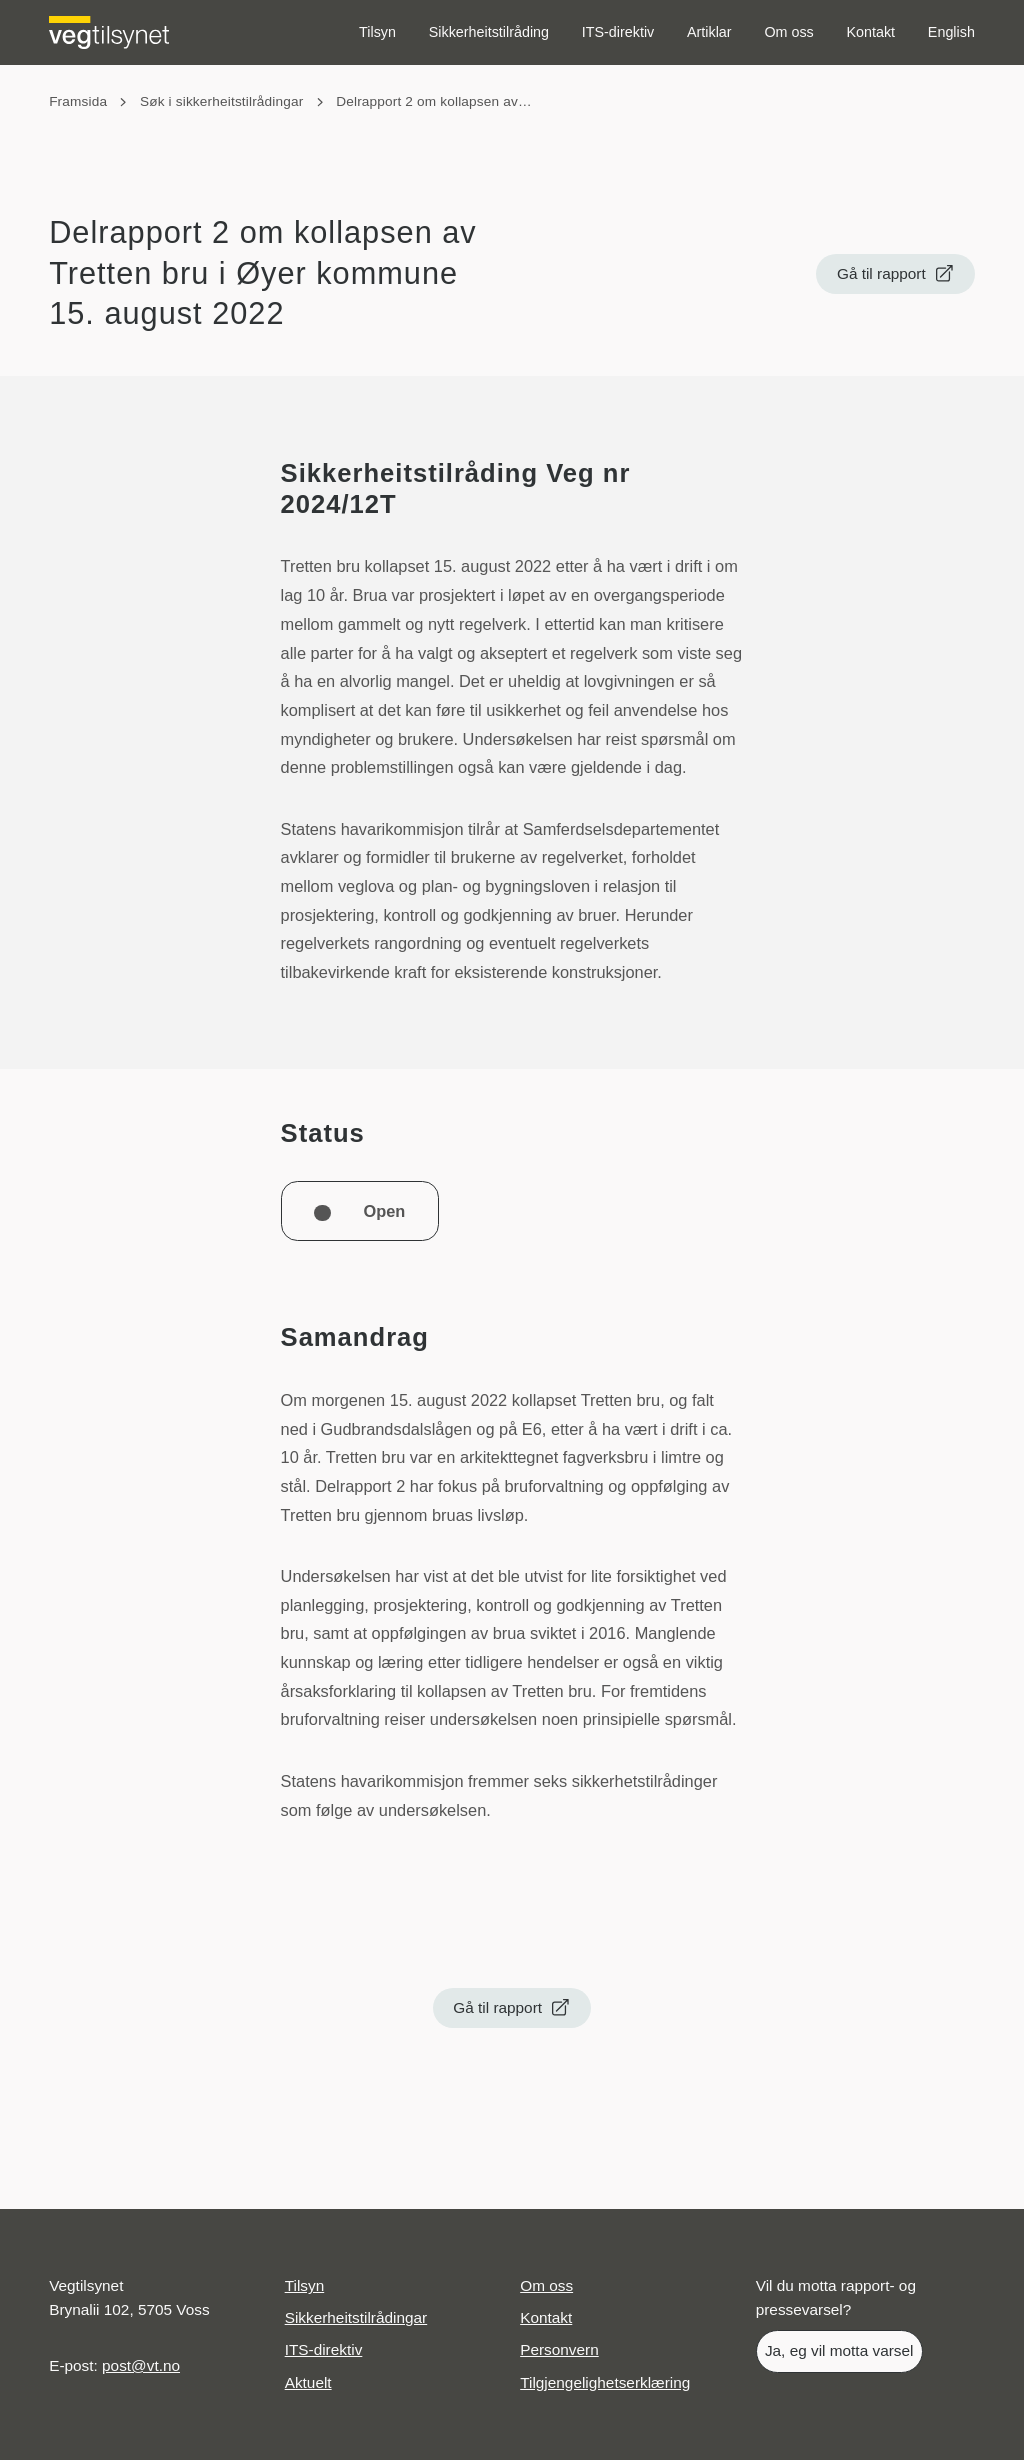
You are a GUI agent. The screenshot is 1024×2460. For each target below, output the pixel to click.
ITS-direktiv (618, 32)
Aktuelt (308, 2382)
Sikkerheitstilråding (489, 32)
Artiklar (709, 32)
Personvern (559, 2349)
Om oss (788, 32)
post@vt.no (141, 2365)
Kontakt (871, 32)
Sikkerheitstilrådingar (356, 2317)
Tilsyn (377, 32)
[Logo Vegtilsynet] (109, 32)
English (951, 32)
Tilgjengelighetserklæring (605, 2382)
